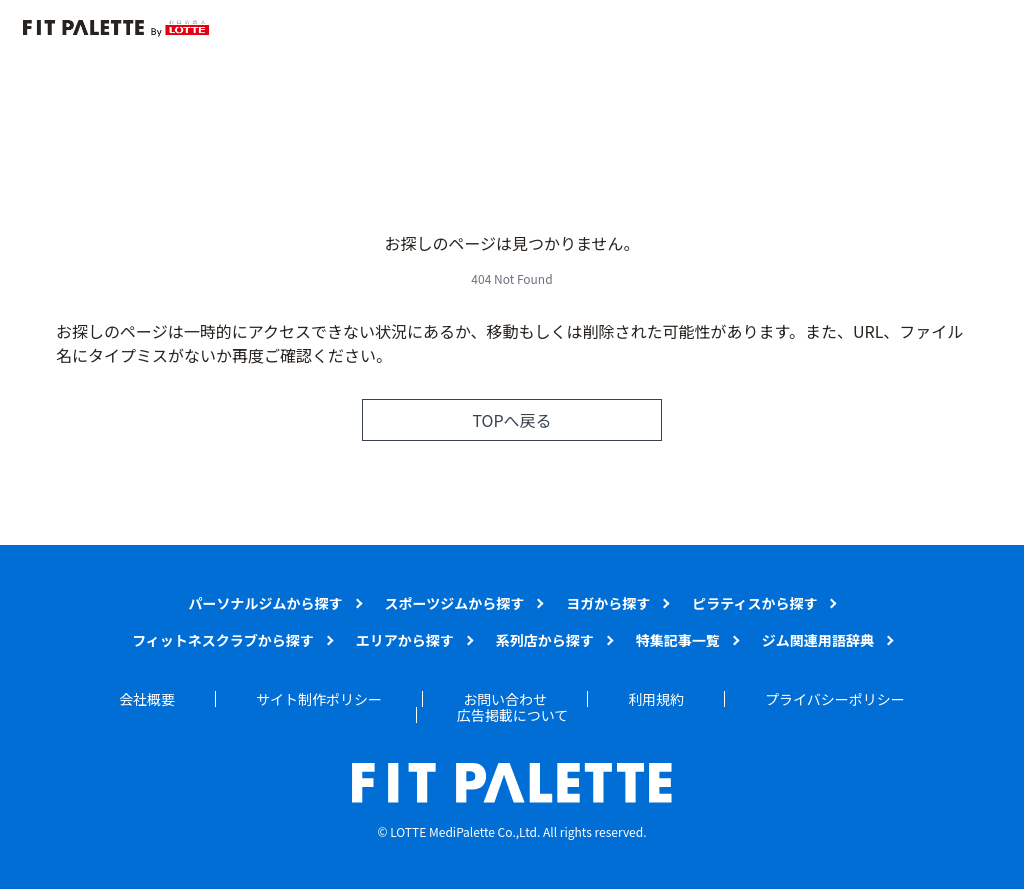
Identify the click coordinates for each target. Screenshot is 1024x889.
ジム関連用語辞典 (818, 640)
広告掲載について (513, 715)
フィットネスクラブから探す (223, 640)
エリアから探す (405, 640)
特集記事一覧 (678, 640)
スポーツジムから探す (455, 603)
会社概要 (147, 699)
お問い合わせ (505, 699)
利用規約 (656, 699)
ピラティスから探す (754, 603)
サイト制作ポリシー (319, 699)
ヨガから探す (608, 603)
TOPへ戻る (511, 420)
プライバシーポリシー (835, 699)
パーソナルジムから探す (266, 603)
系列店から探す (545, 640)
